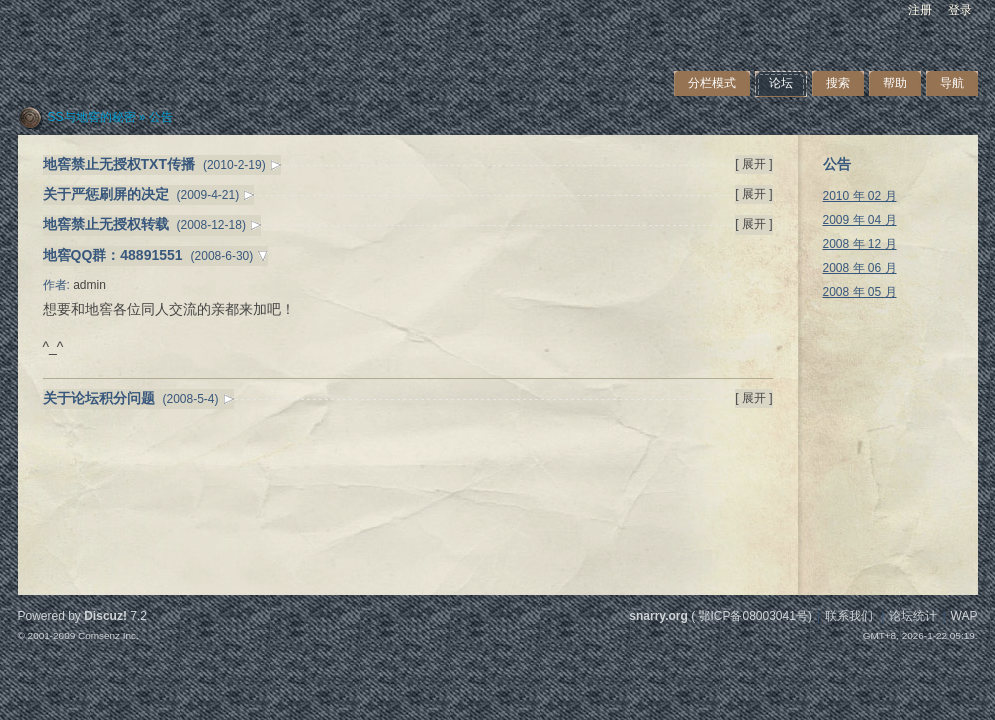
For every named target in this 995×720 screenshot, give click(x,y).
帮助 (895, 83)
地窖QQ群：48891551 (113, 255)
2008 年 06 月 (860, 268)
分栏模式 (712, 83)
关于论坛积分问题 (99, 398)
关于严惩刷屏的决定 (106, 194)
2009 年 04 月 (860, 220)
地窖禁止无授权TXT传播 (119, 164)
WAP (964, 616)
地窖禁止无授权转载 (106, 224)
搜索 (838, 83)
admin (89, 285)
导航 (952, 83)
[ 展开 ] (753, 164)
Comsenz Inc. (108, 635)
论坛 (781, 83)
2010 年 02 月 (860, 196)
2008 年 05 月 (860, 292)
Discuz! (105, 616)
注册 (920, 10)
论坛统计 (913, 616)
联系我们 (849, 616)
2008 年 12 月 (860, 244)
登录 (960, 10)
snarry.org (658, 616)
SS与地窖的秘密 (92, 117)
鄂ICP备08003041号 (752, 616)
